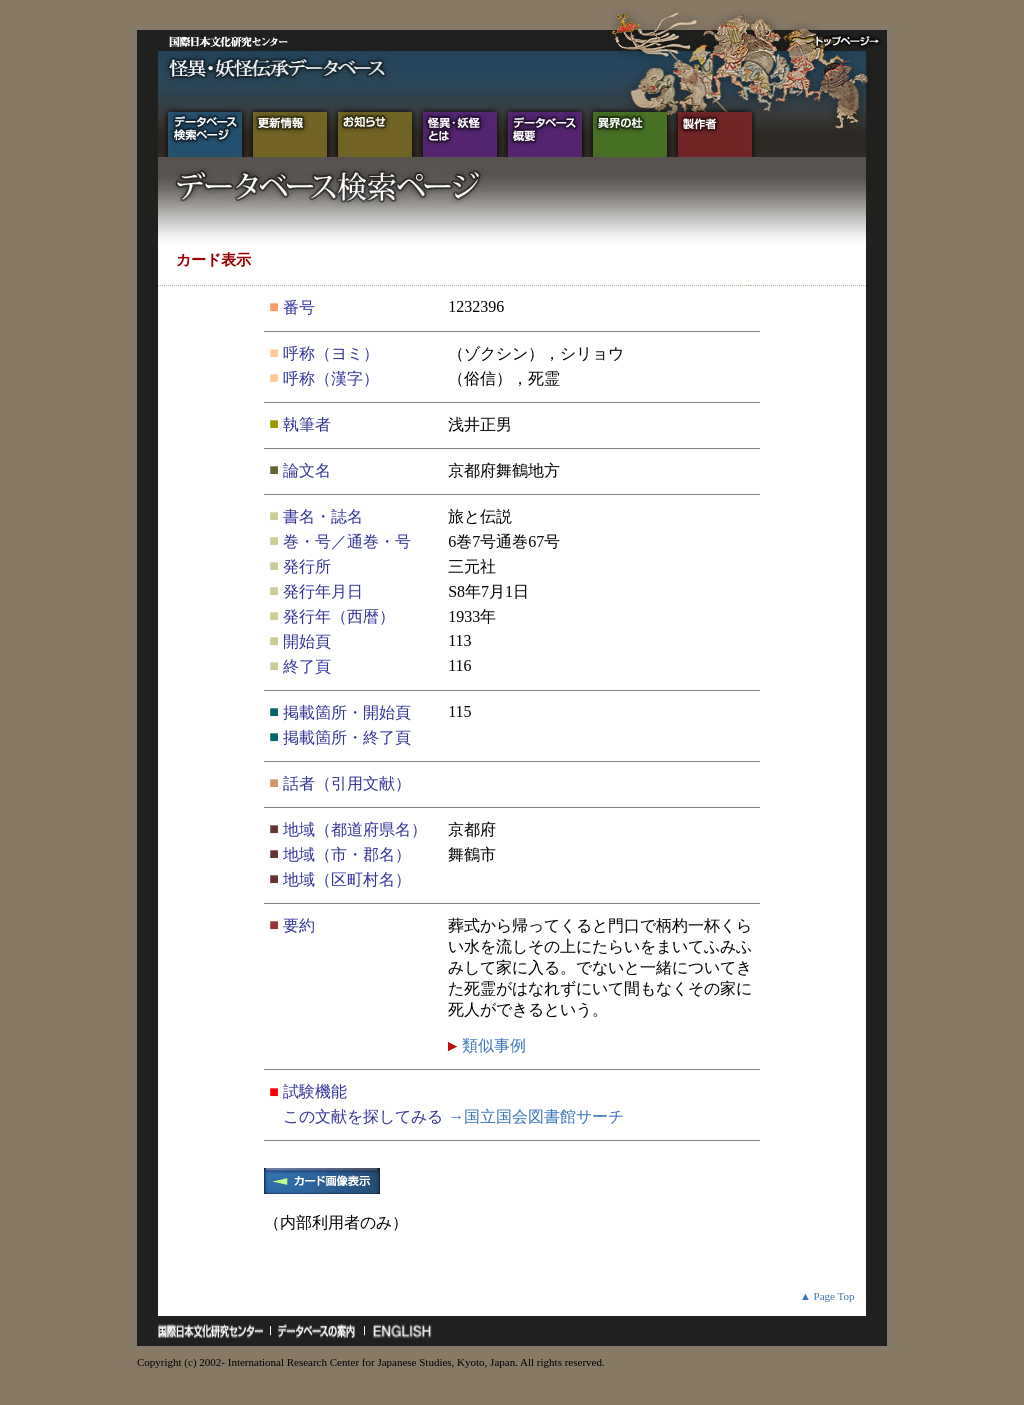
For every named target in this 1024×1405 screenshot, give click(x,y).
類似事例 (492, 1045)
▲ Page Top (827, 1296)
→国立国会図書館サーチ (536, 1116)
